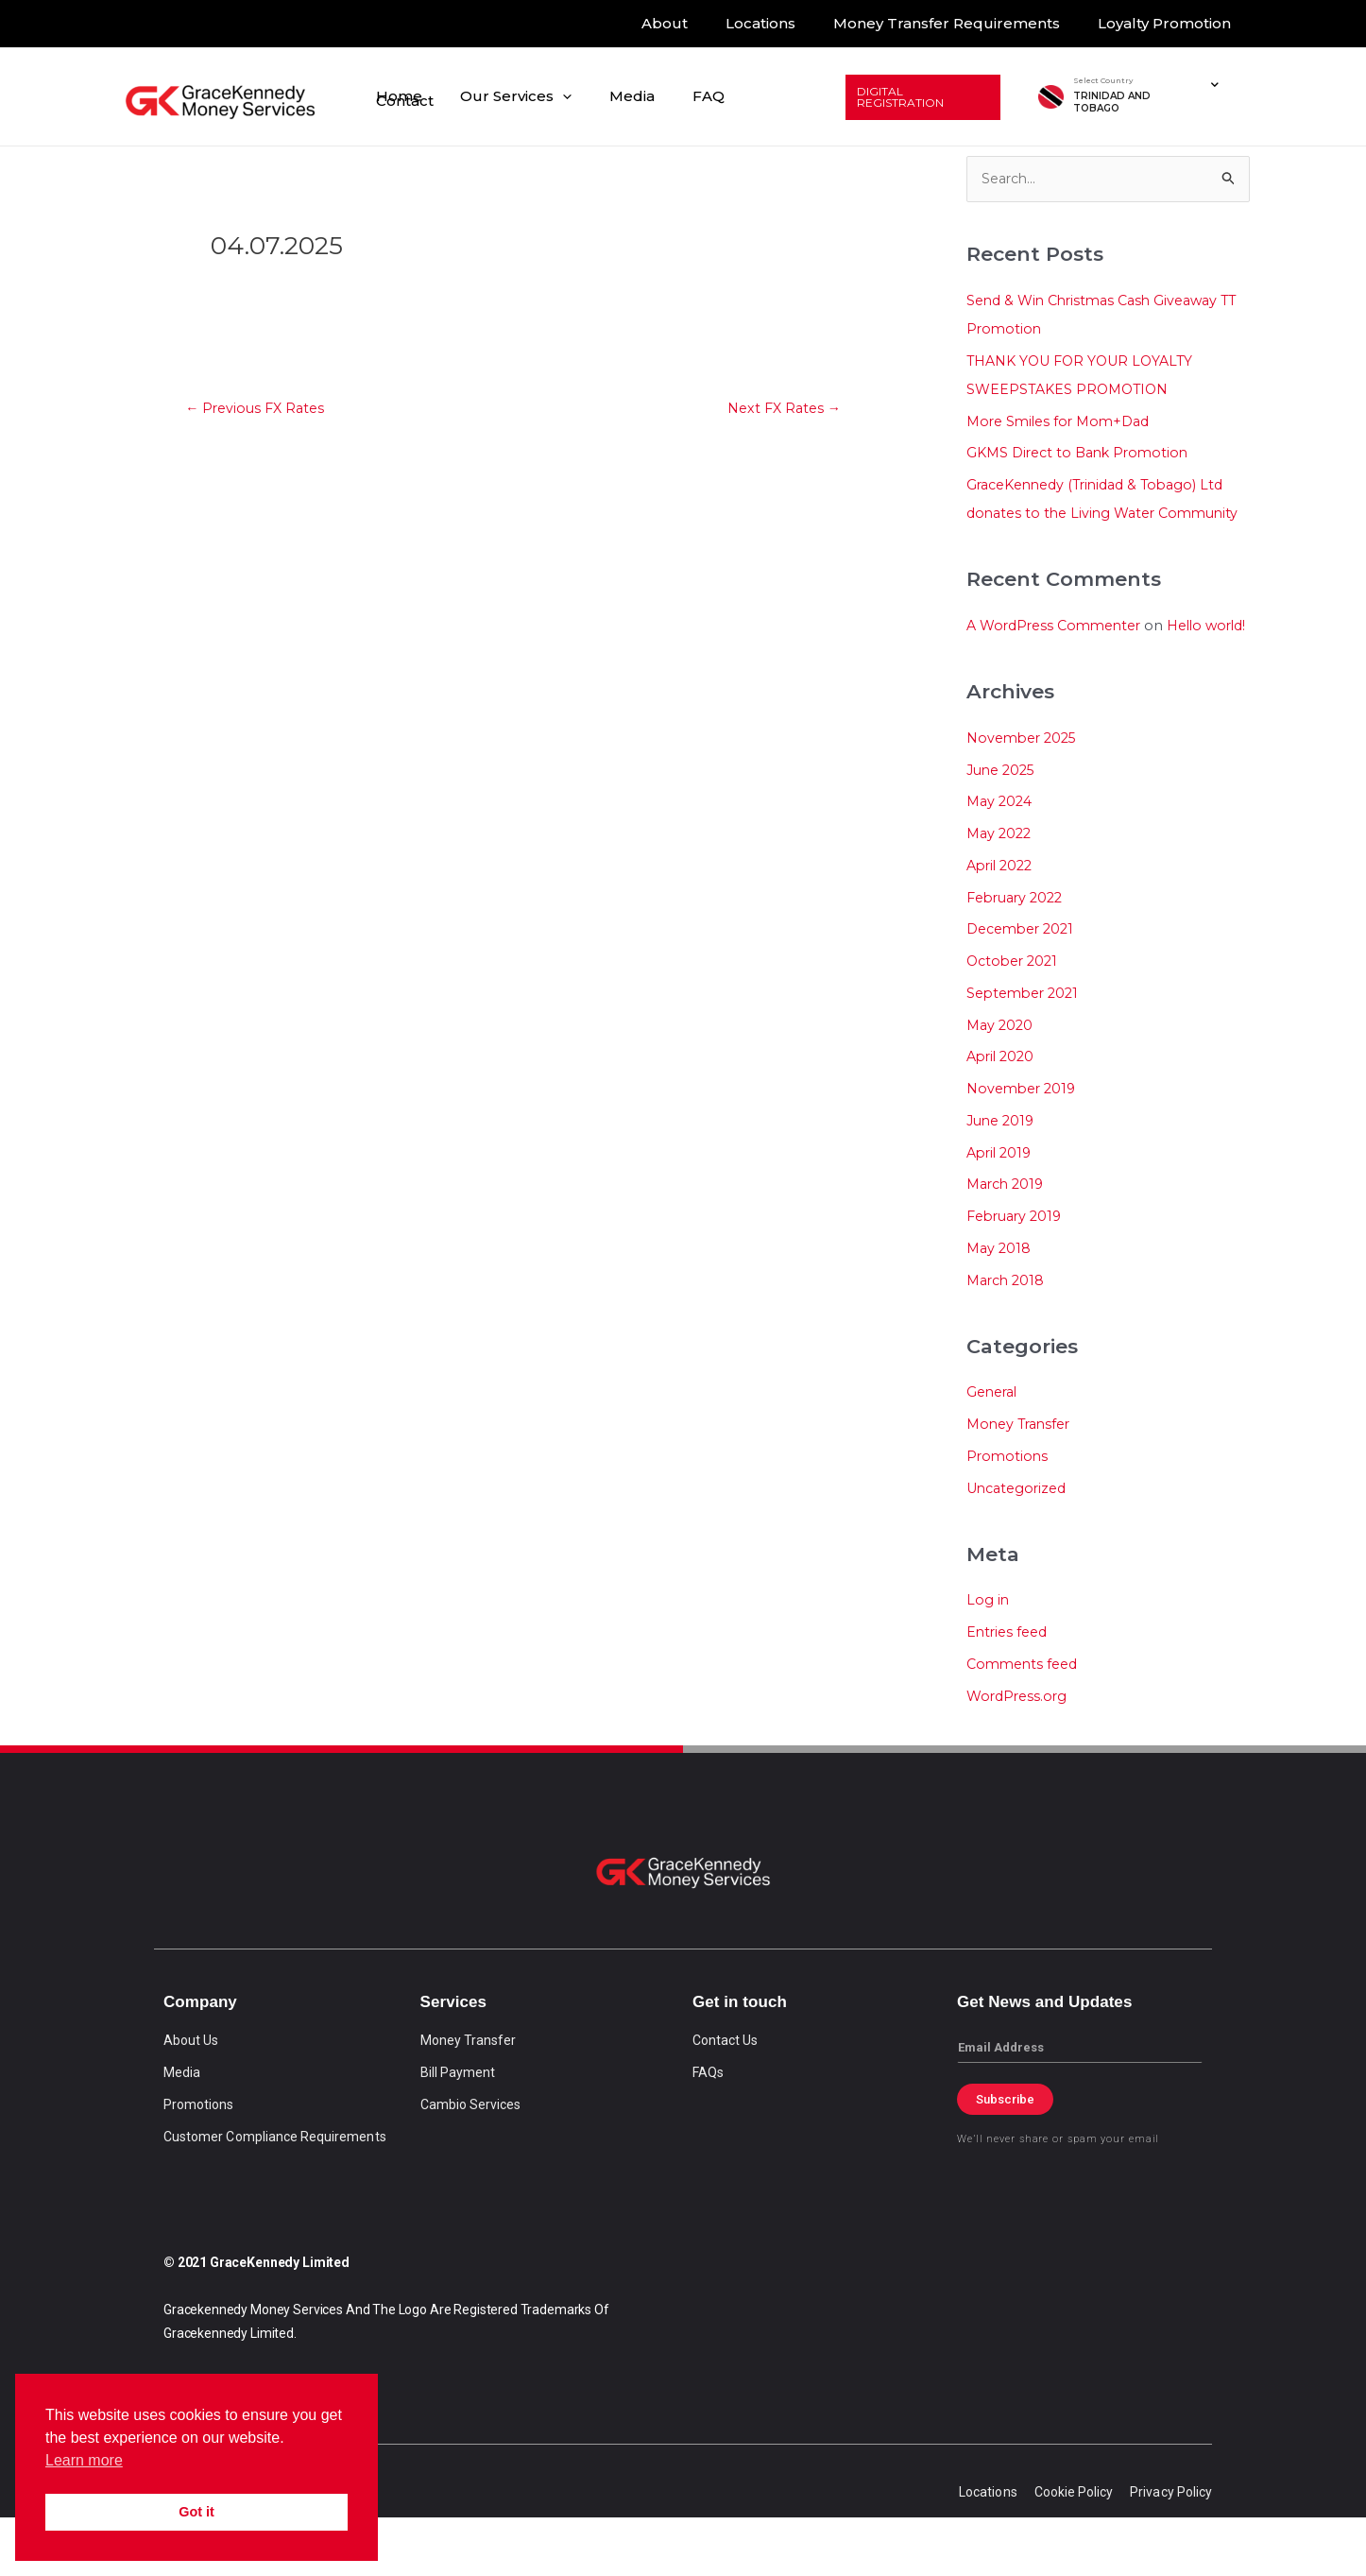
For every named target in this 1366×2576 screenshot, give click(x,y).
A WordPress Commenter (1059, 654)
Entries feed (1009, 1690)
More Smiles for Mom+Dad (1063, 422)
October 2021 (1015, 1018)
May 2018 (999, 1305)
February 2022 (1018, 955)
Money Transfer (1022, 1482)
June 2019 (1002, 1178)
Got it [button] (196, 2511)
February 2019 (1017, 1273)
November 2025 (1025, 795)
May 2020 (1001, 1082)
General (994, 1450)
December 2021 (1024, 987)
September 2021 (1026, 1050)
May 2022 (1000, 891)
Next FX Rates (780, 410)
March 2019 (1008, 1242)
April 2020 (1002, 1115)
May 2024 (1001, 859)
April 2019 (1001, 1210)
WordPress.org (1019, 1753)
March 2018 (1008, 1338)
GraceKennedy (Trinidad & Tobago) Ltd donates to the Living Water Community (1104, 514)
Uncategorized (1020, 1545)
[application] (583, 97)
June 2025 (1003, 827)
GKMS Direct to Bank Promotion (1083, 454)
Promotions (1008, 1513)
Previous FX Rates (259, 410)
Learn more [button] (84, 2460)
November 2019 (1024, 1146)
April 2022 (1002, 923)
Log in (988, 1658)
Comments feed (1025, 1721)
